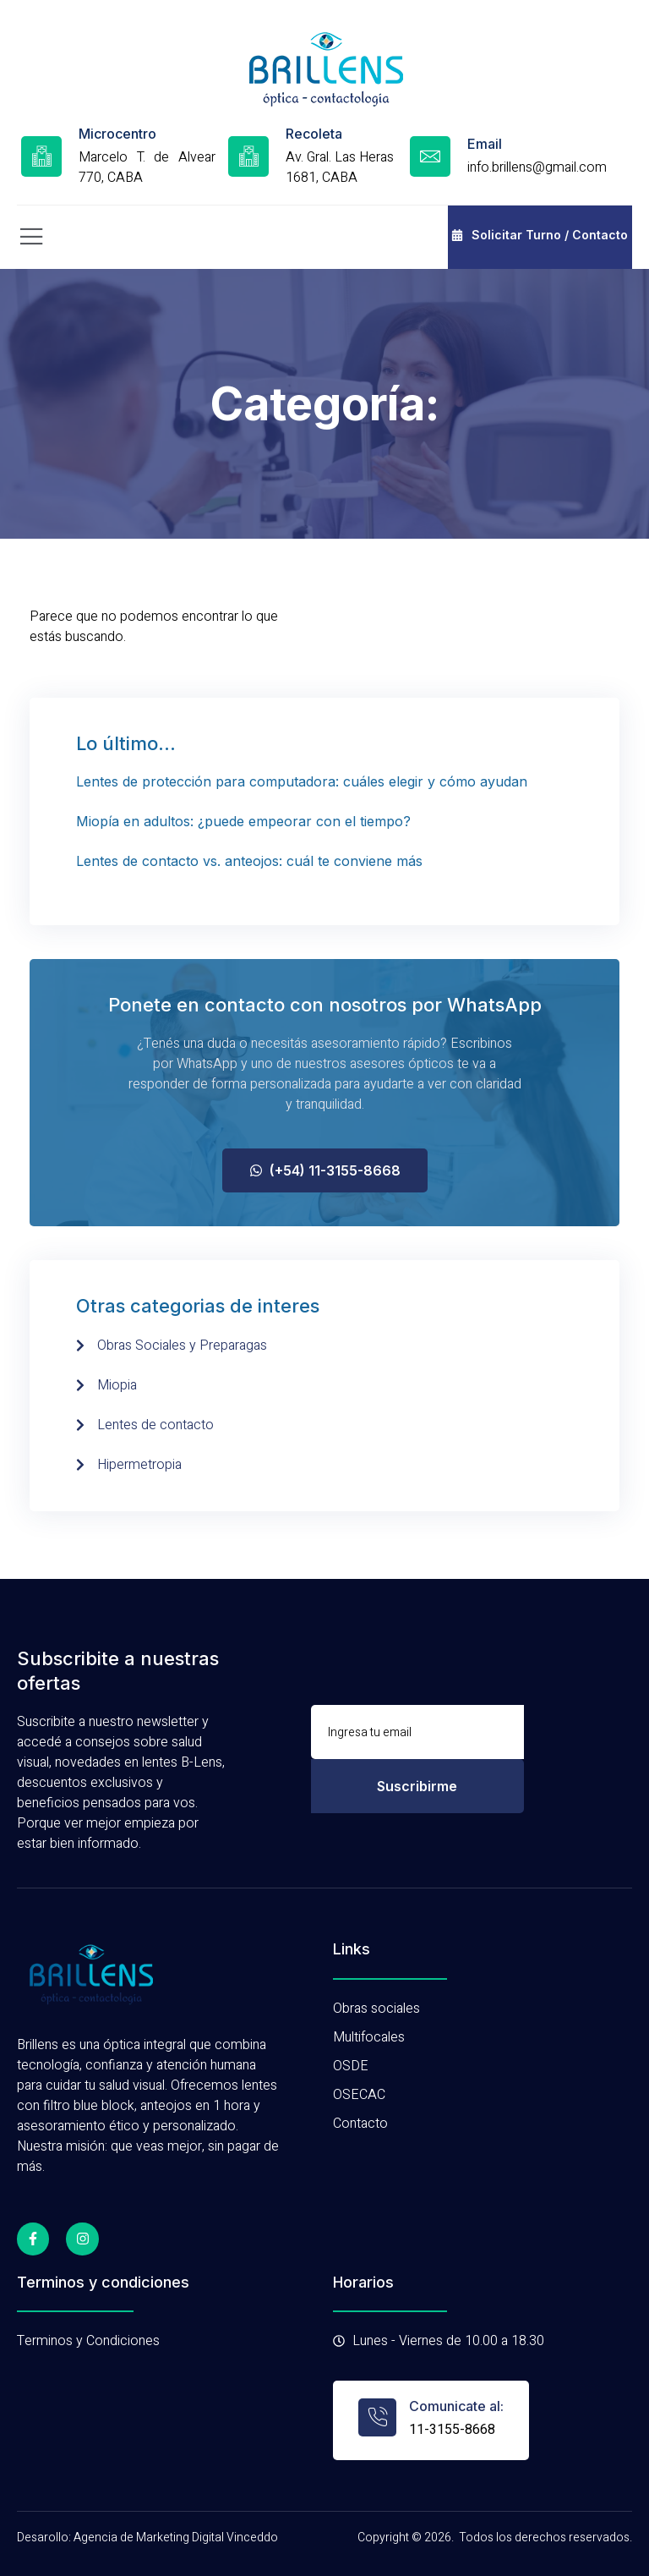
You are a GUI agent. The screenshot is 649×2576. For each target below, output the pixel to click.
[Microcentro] (41, 156)
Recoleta (314, 133)
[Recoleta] (248, 156)
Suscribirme (417, 1786)
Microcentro (117, 133)
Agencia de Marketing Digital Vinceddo (176, 2537)
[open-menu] (31, 237)
